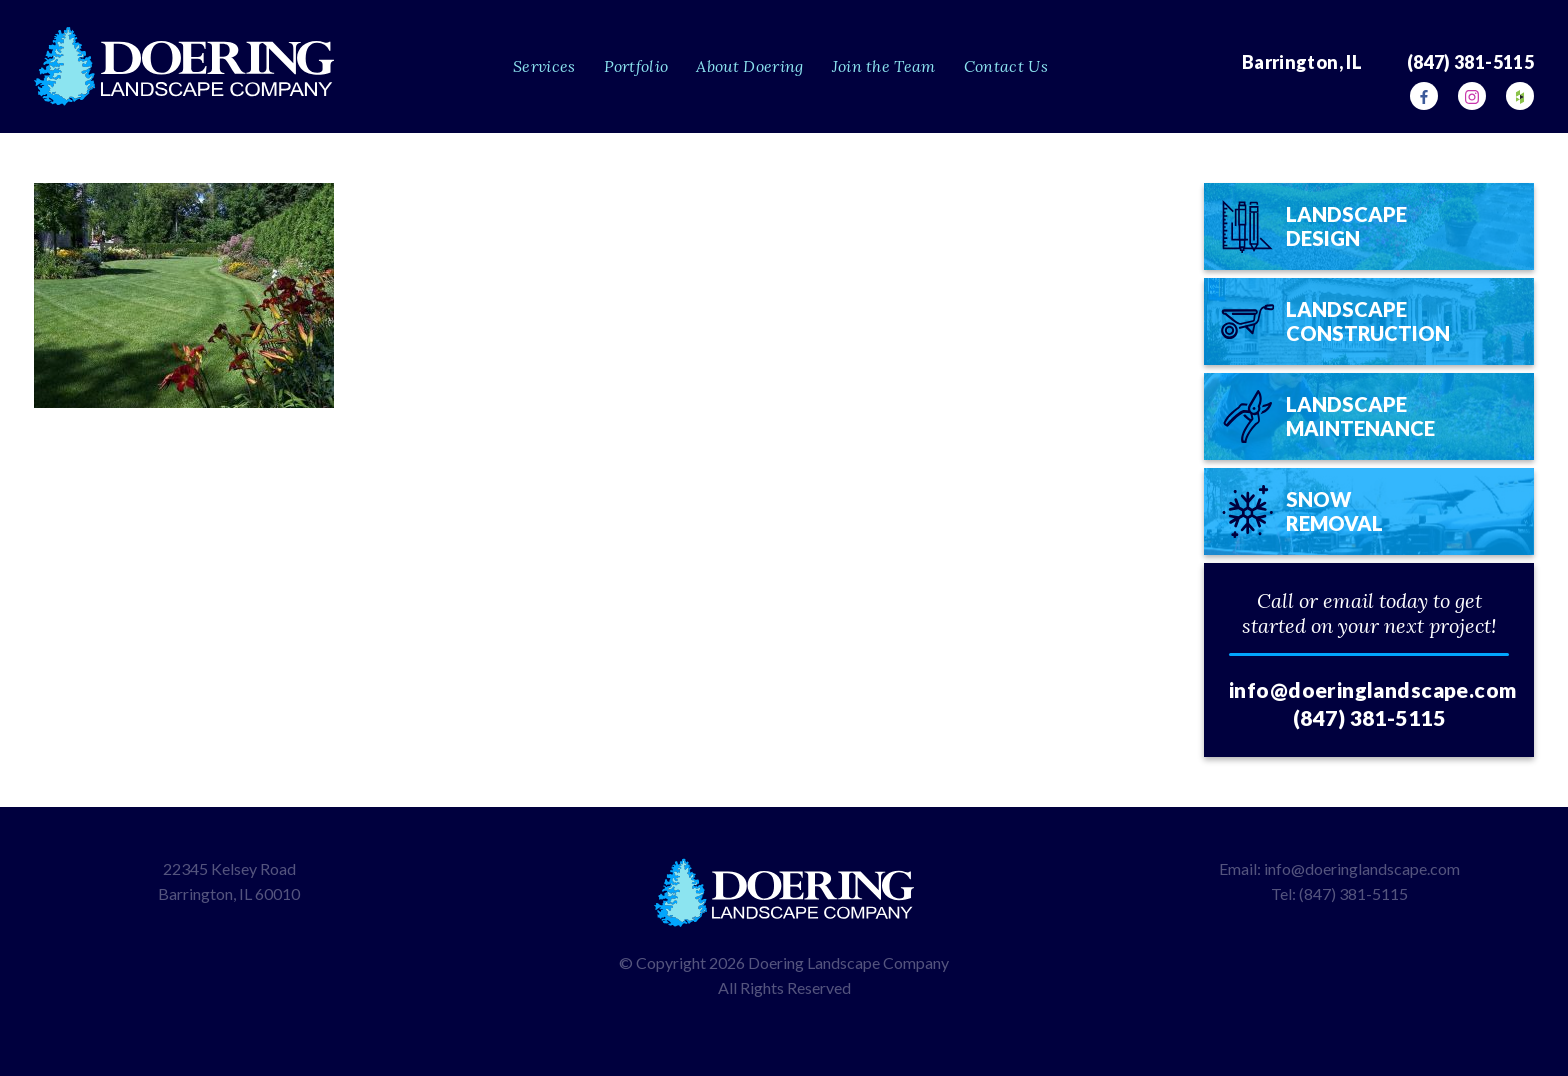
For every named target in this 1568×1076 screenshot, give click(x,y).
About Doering (749, 66)
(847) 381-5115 (1369, 717)
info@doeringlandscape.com (1373, 689)
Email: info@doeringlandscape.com (1339, 868)
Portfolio (636, 66)
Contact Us (1006, 66)
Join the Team (884, 66)
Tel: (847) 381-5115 (1339, 893)
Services (544, 66)
